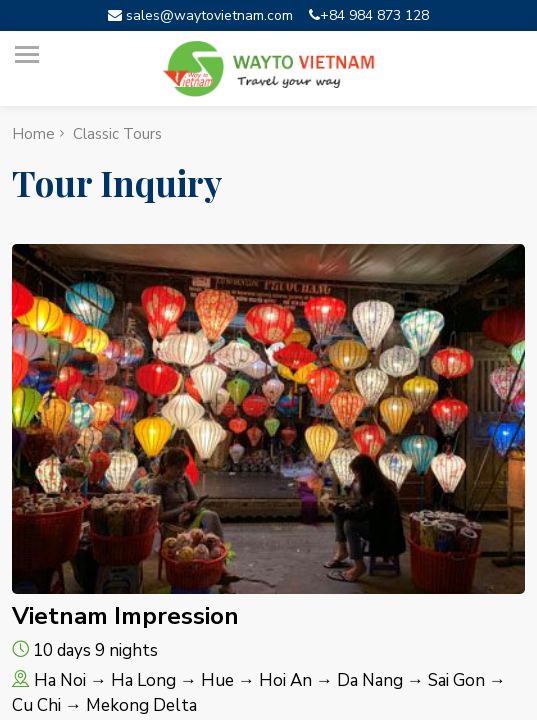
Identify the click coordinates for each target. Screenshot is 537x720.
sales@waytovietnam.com (200, 15)
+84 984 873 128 (369, 15)
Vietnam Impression (125, 616)
